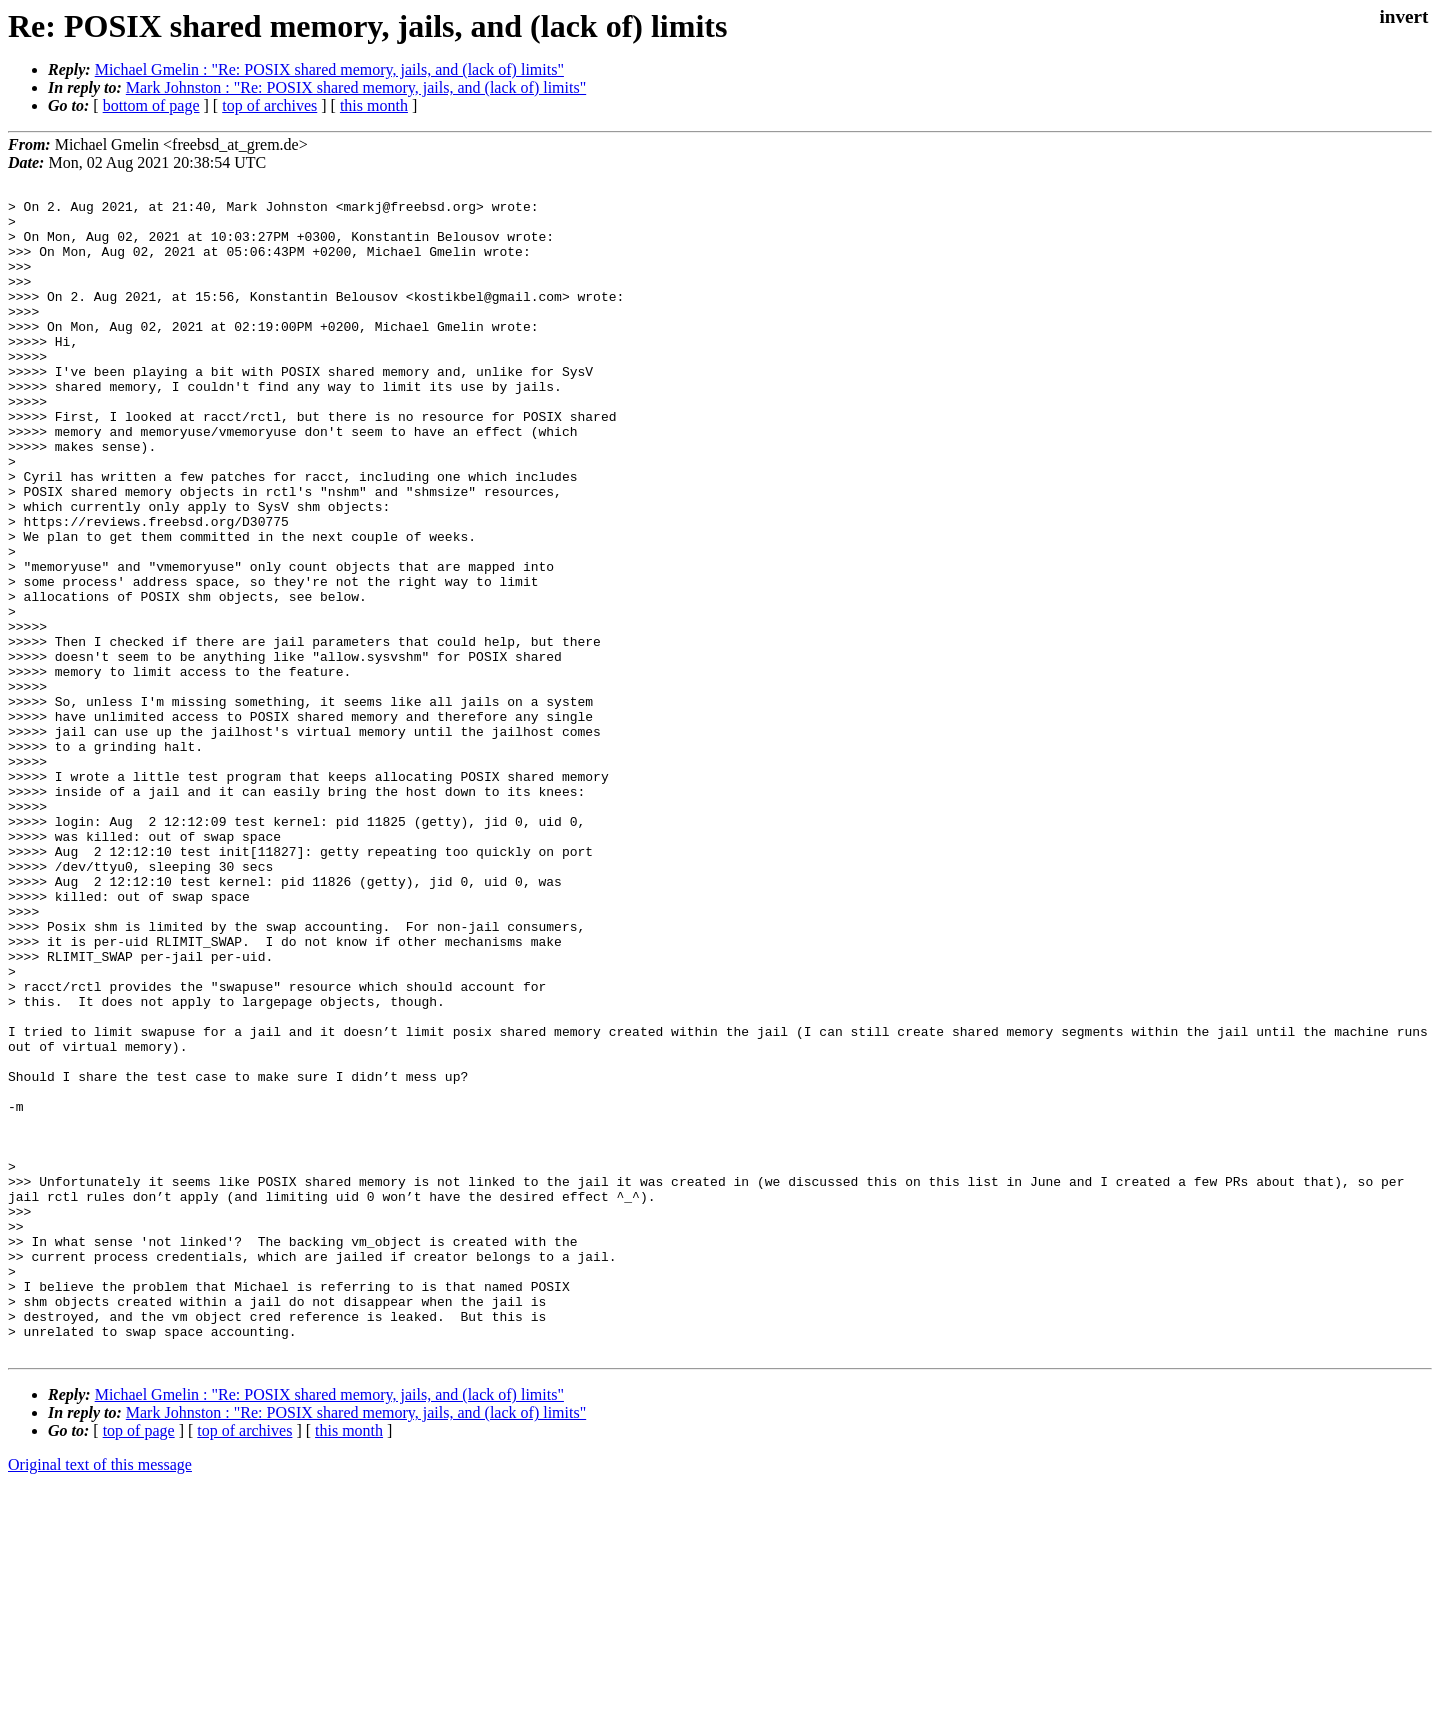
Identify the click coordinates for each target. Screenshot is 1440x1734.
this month (374, 105)
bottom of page (151, 105)
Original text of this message (100, 1698)
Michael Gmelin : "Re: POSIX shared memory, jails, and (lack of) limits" (329, 69)
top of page (139, 1664)
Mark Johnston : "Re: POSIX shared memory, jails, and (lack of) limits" (356, 87)
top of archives (269, 105)
